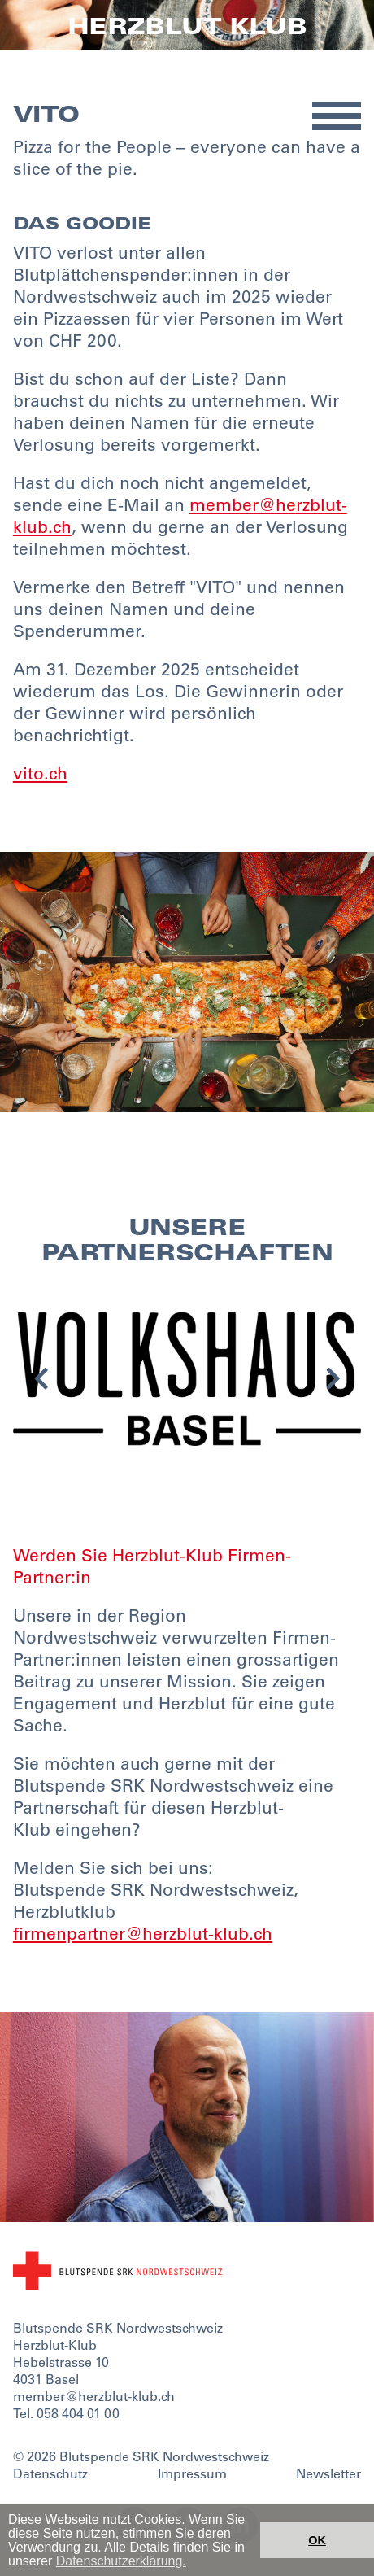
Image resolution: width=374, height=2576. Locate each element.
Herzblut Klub (187, 25)
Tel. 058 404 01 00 (66, 2413)
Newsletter (328, 2473)
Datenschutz (50, 2473)
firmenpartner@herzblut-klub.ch (142, 1933)
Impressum (192, 2473)
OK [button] (317, 2540)
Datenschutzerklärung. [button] (121, 2561)
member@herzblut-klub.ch (94, 2396)
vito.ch (40, 773)
